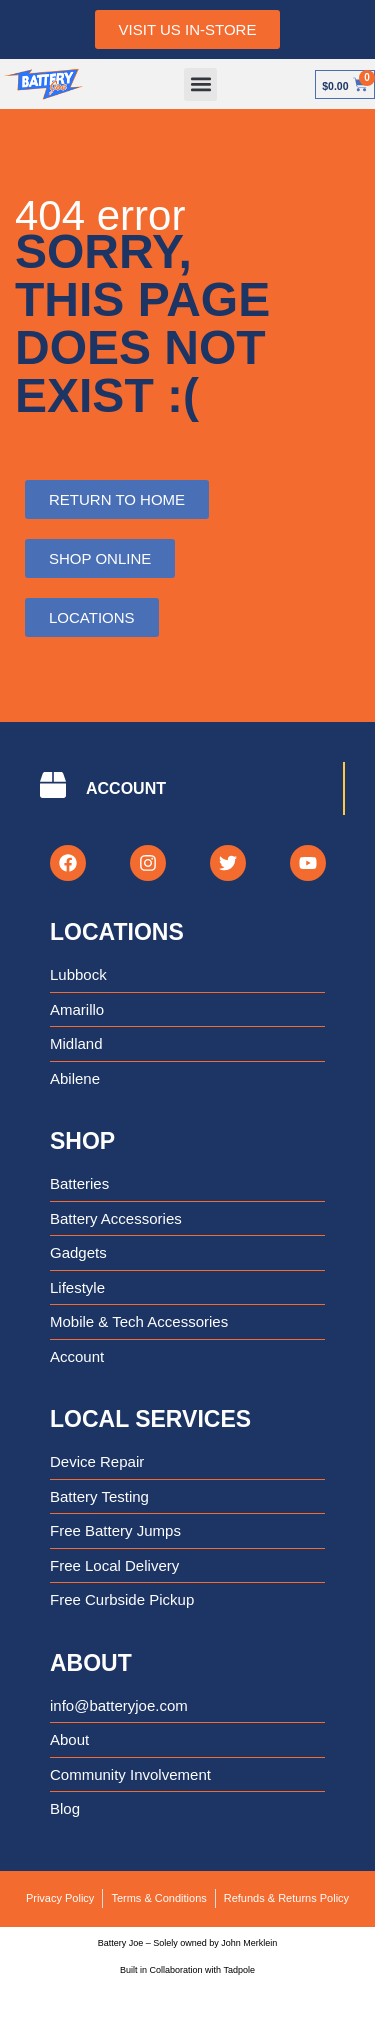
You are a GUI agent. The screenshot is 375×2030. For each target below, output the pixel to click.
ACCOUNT (126, 788)
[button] (200, 84)
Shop (82, 1141)
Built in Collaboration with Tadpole (187, 1970)
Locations (117, 932)
